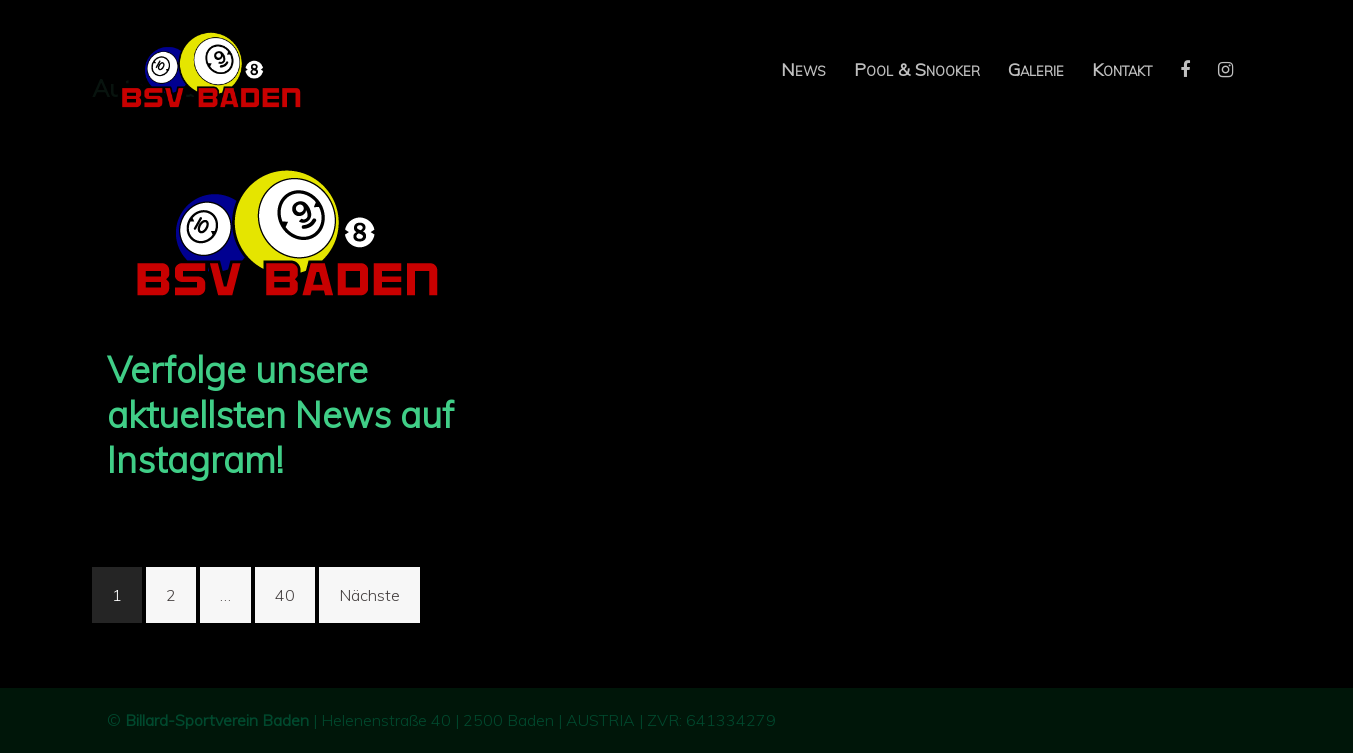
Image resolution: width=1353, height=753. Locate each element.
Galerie (1036, 69)
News (803, 69)
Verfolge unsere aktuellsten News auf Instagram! (280, 414)
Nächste (369, 595)
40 (285, 595)
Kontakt (1122, 69)
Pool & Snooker (917, 69)
